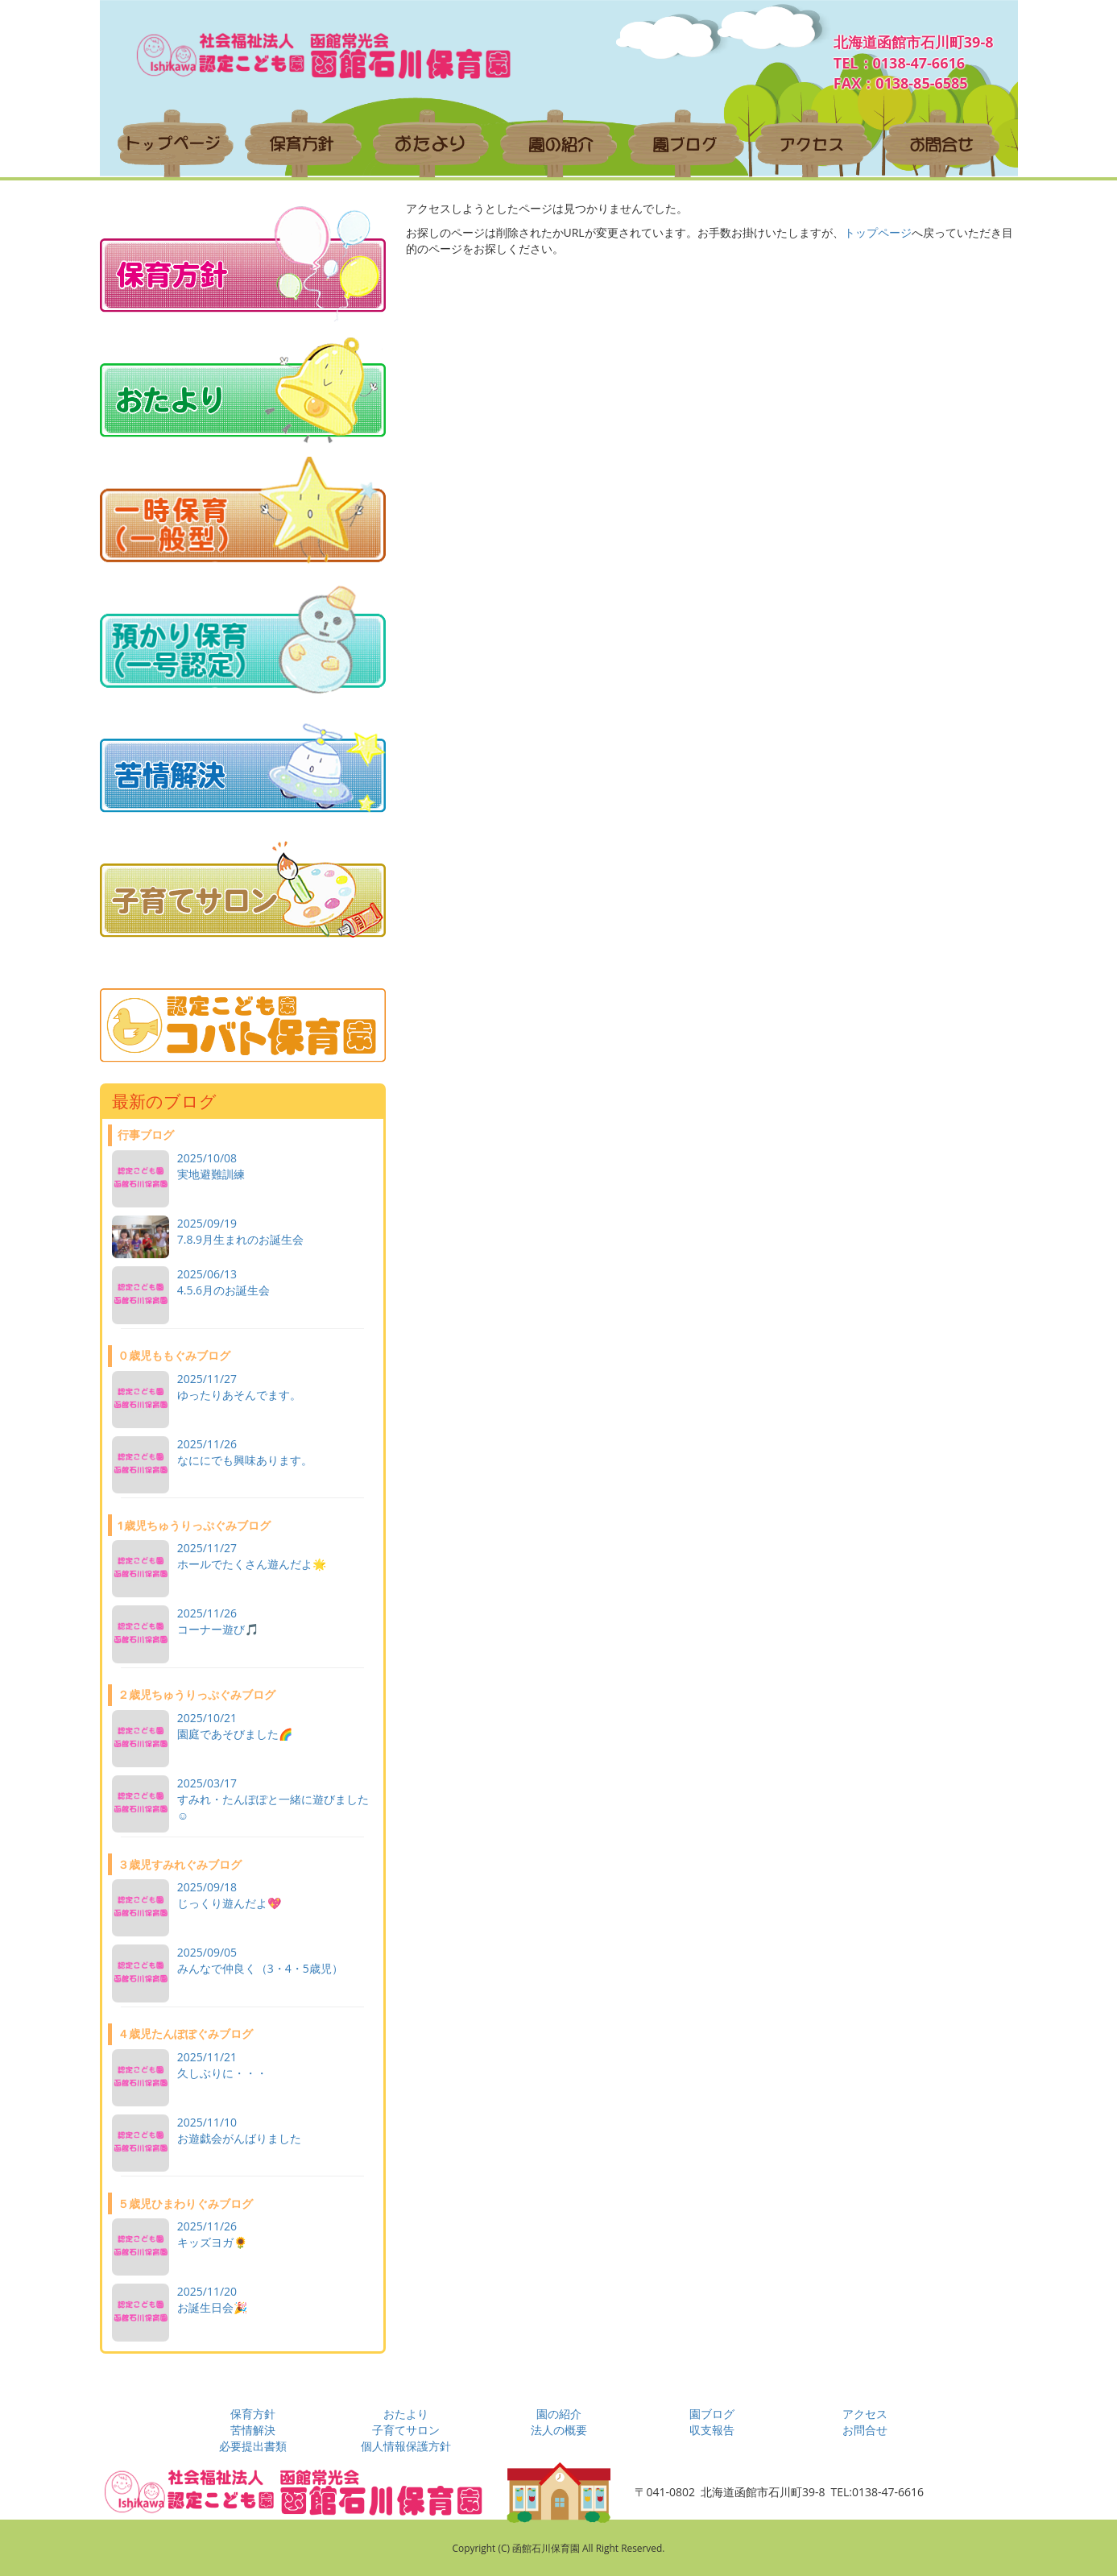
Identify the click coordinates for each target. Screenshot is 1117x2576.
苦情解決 (252, 2429)
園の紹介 (558, 2413)
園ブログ (711, 2413)
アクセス (864, 2413)
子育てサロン (406, 2429)
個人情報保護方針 (406, 2446)
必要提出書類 (253, 2446)
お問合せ (864, 2429)
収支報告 (711, 2429)
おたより (405, 2413)
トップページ (878, 232)
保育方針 (252, 2413)
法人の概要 (559, 2429)
